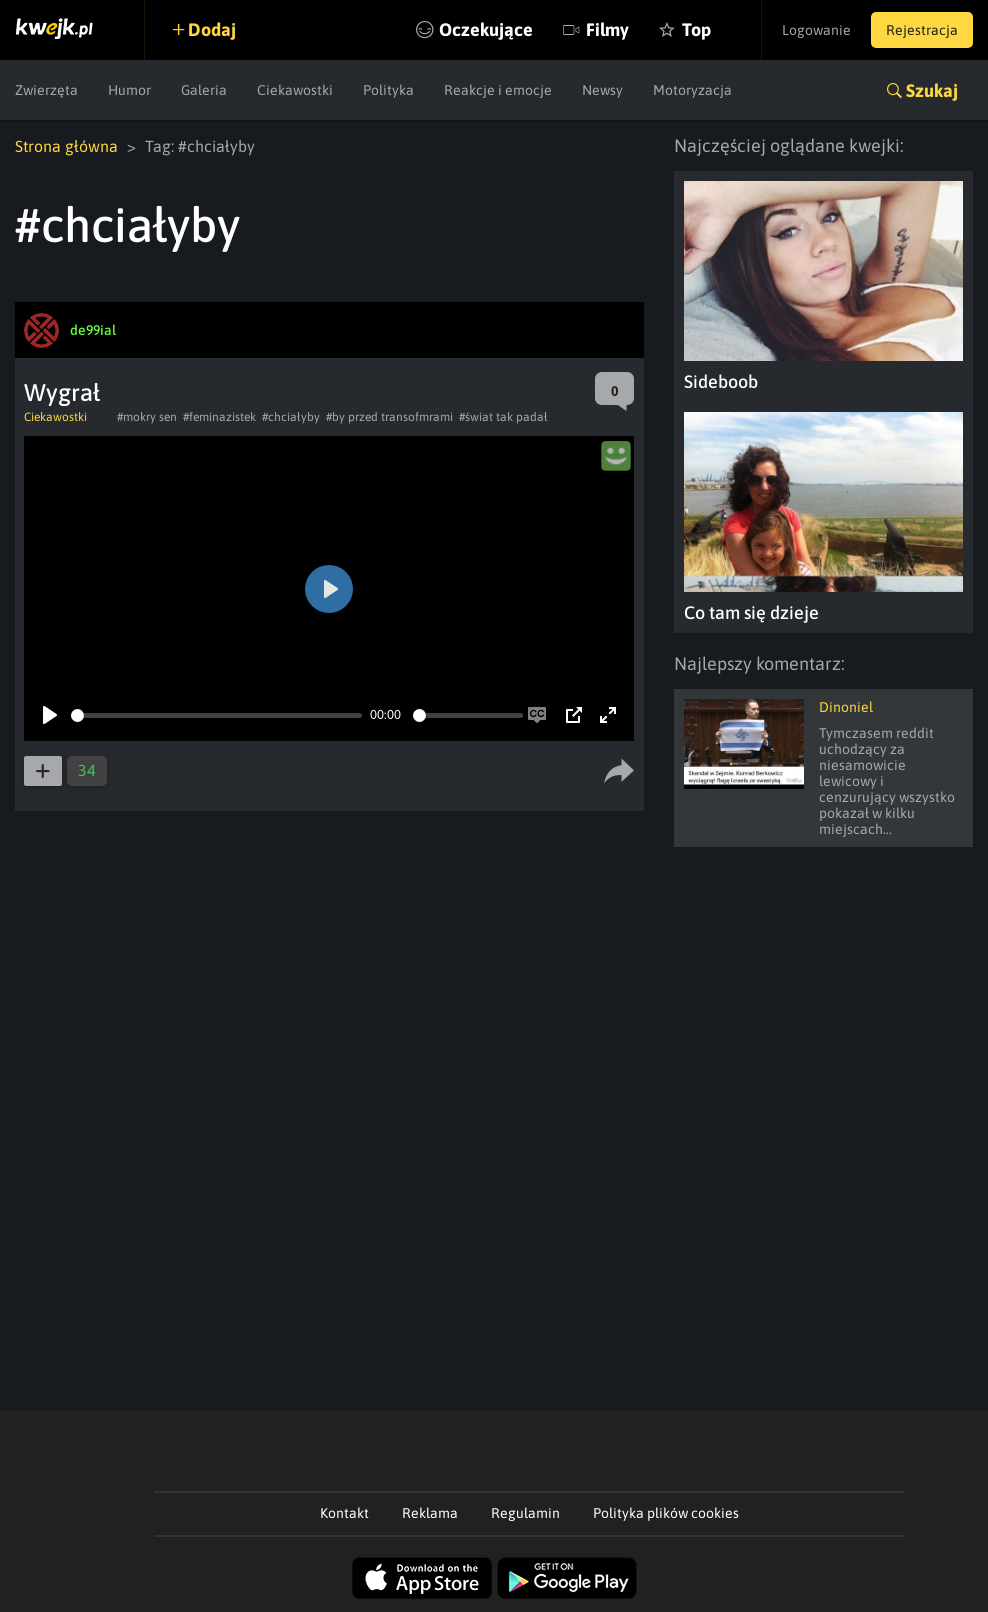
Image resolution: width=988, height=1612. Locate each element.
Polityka (388, 90)
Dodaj (212, 29)
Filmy (607, 29)
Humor (129, 90)
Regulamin (525, 1513)
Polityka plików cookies (666, 1513)
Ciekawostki (295, 90)
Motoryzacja (692, 90)
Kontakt (344, 1513)
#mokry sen (147, 417)
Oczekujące (486, 29)
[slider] (216, 715)
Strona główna (66, 146)
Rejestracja (922, 30)
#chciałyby (291, 417)
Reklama (430, 1513)
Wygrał (62, 392)
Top (696, 29)
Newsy (602, 90)
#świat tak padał (503, 417)
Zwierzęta (46, 90)
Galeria (204, 90)
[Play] (50, 715)
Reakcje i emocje (498, 90)
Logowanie (816, 30)
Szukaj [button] (932, 90)
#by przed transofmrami (389, 417)
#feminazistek (219, 417)
